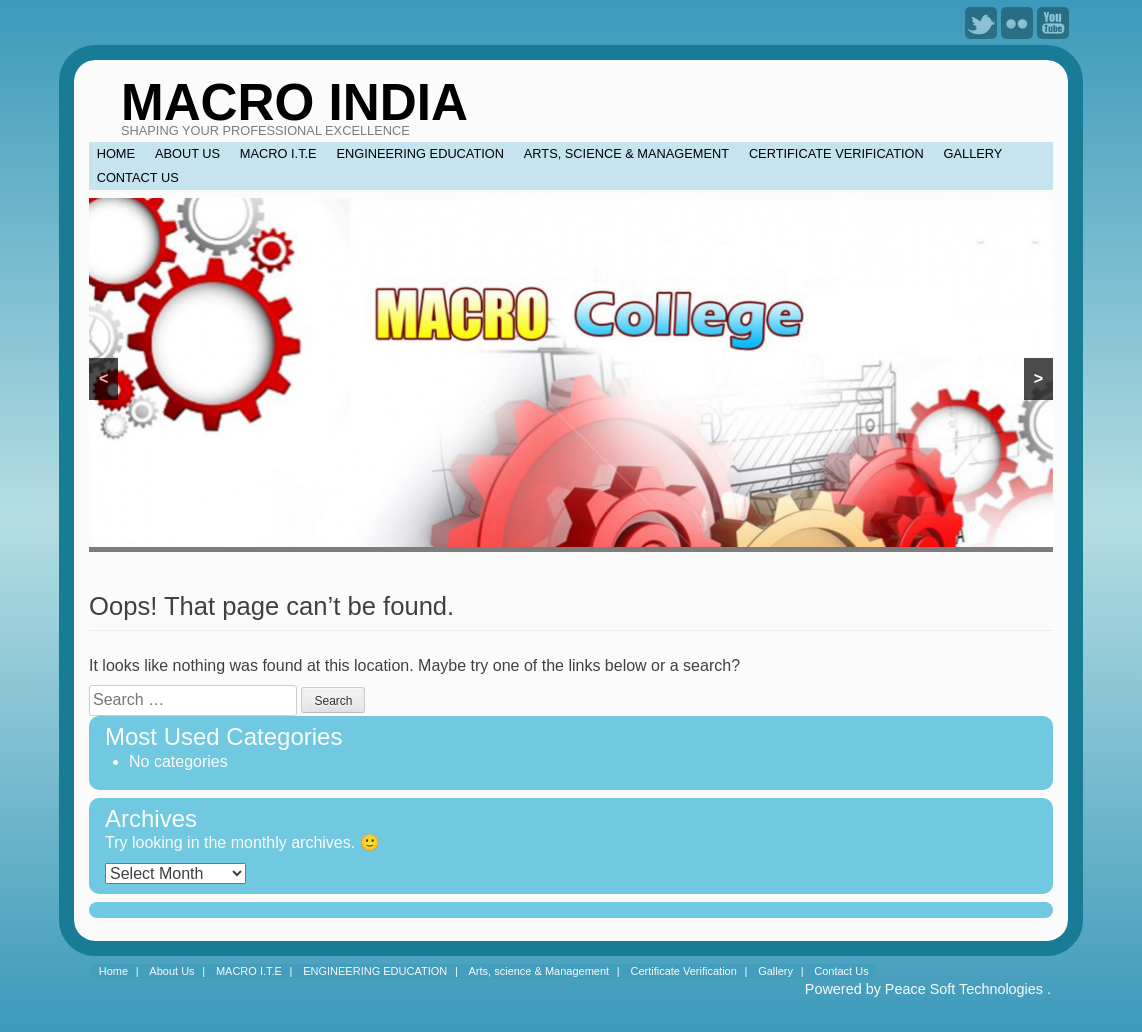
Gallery (973, 153)
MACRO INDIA (294, 102)
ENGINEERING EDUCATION (420, 153)
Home (116, 153)
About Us (187, 153)
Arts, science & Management (626, 153)
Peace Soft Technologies (964, 989)
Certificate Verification (836, 153)
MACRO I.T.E (278, 153)
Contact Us (138, 177)
